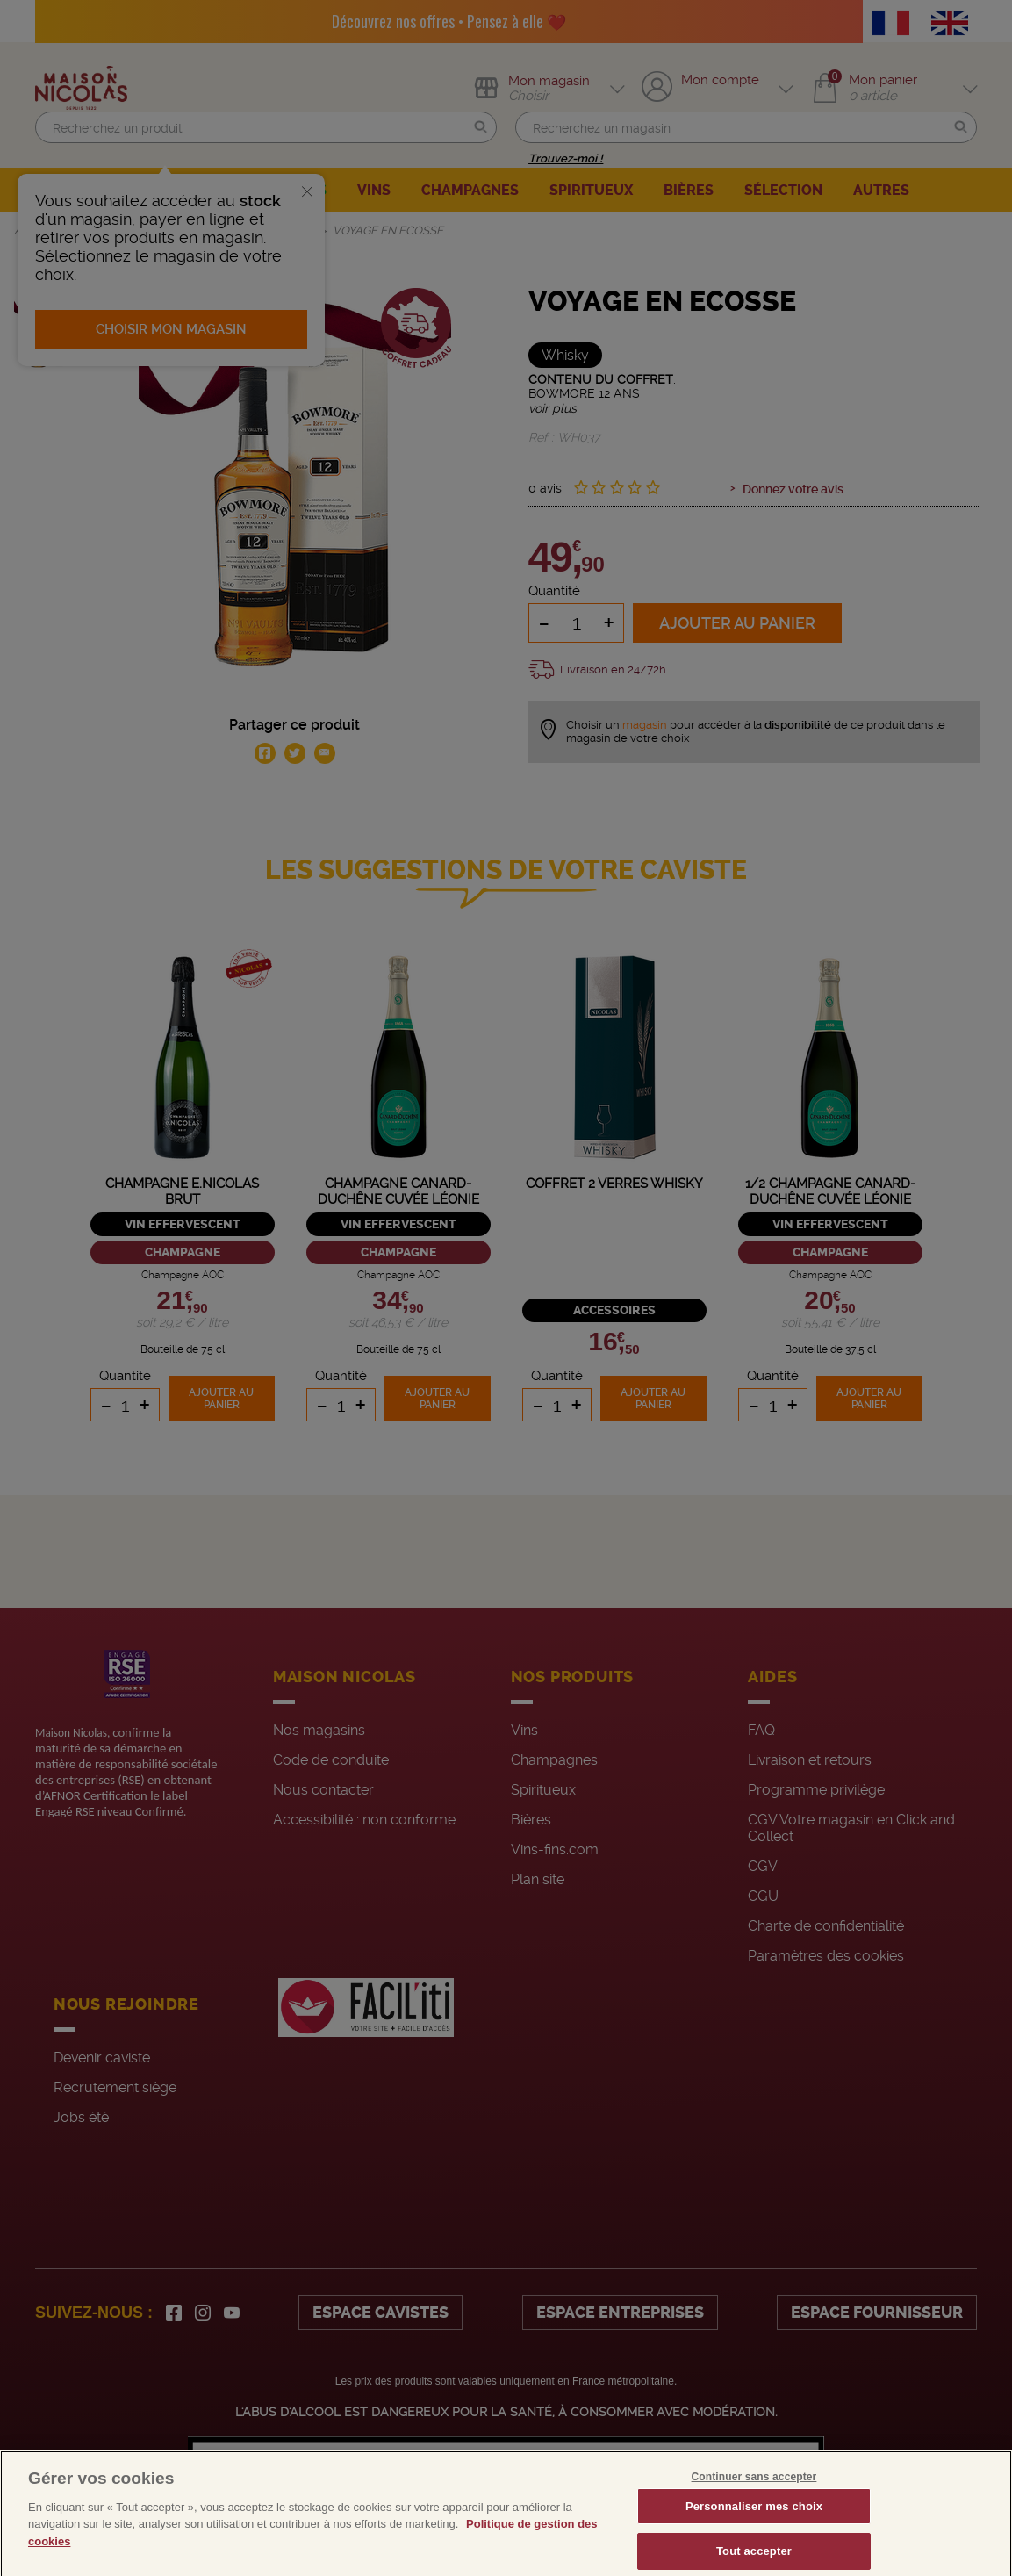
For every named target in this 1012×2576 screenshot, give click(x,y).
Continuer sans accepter (754, 2499)
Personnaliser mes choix (753, 2528)
